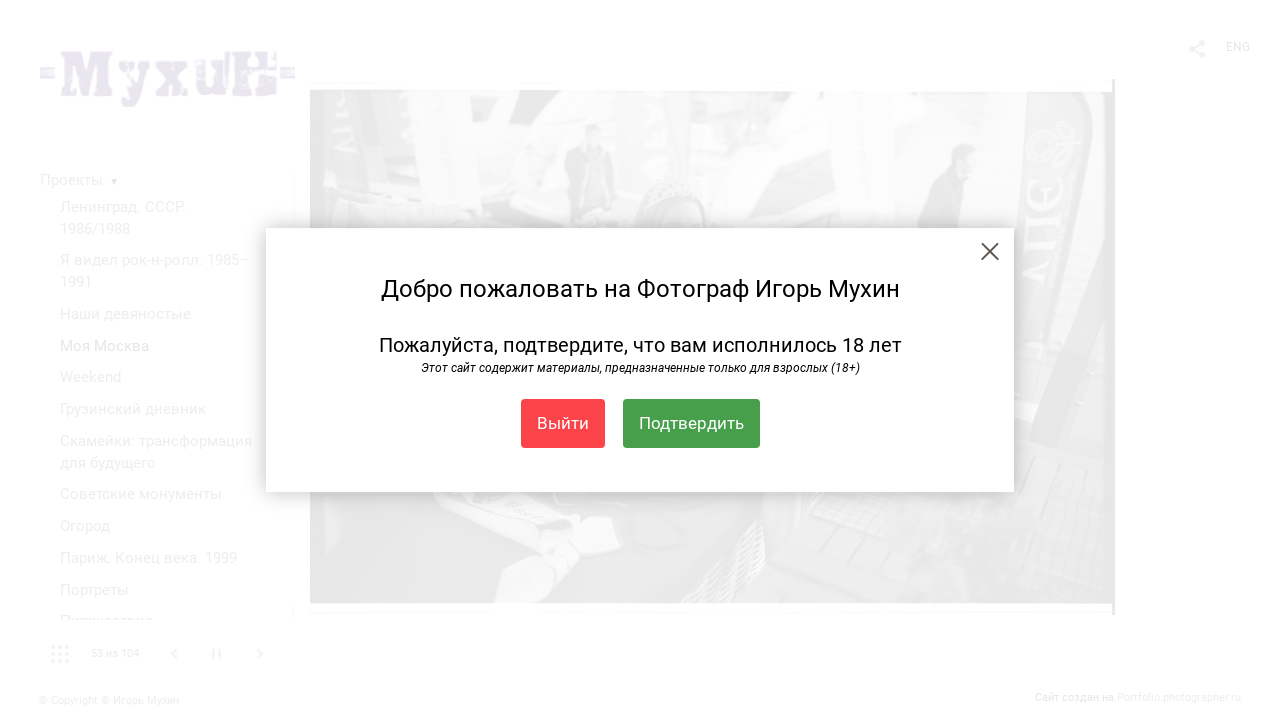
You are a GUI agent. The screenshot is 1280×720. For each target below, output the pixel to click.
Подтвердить (691, 423)
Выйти (563, 423)
